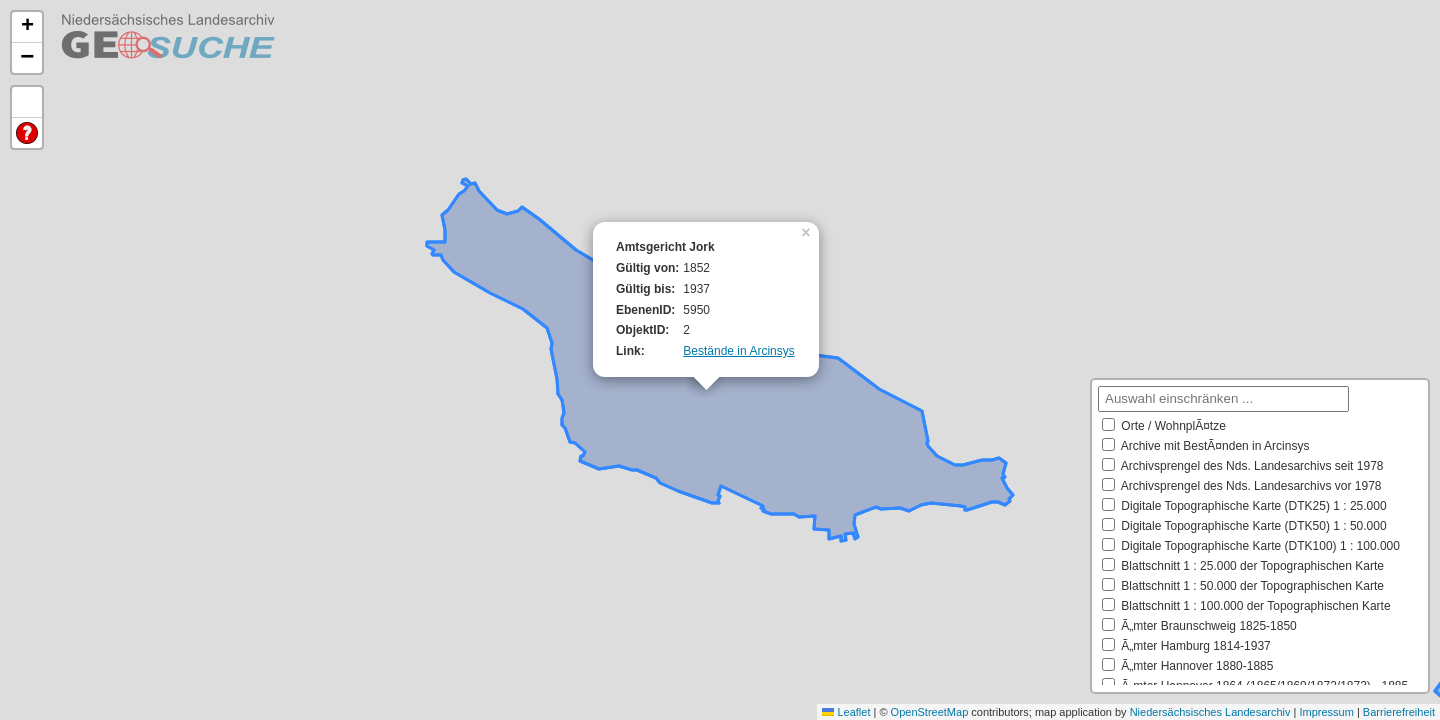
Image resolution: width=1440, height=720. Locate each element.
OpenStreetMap (930, 712)
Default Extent (27, 102)
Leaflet (846, 712)
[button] (808, 231)
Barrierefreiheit (1399, 712)
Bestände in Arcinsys (738, 351)
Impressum (1326, 712)
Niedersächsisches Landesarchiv (1210, 712)
